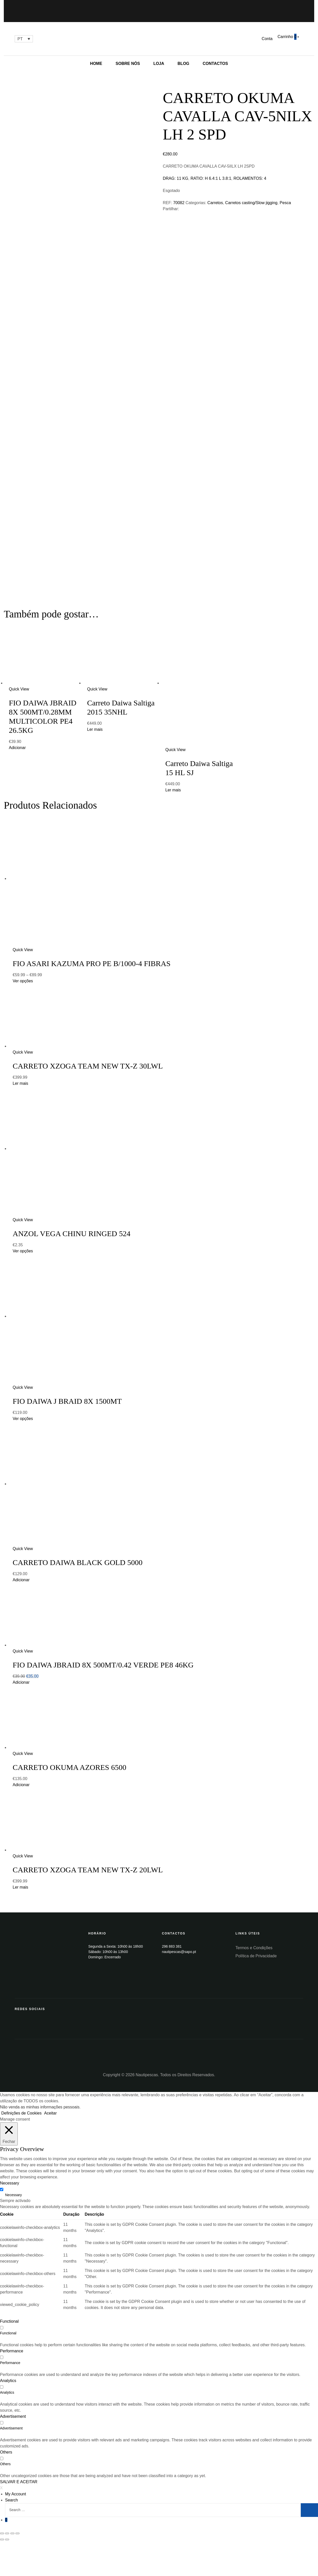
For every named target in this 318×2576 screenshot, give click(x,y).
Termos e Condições (253, 1982)
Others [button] (6, 2487)
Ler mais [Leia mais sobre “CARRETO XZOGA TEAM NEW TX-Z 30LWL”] (20, 1118)
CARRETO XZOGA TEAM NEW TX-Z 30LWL (88, 1101)
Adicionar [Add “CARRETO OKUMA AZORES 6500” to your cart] (21, 1820)
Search (11, 2535)
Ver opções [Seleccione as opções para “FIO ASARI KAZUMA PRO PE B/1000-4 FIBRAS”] (23, 1016)
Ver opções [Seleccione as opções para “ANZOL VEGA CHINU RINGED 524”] (23, 1286)
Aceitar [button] (50, 2148)
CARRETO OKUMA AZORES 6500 (69, 1802)
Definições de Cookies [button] (21, 2148)
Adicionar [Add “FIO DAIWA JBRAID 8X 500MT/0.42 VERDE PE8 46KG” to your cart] (21, 1717)
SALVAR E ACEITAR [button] (18, 2516)
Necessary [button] (9, 2218)
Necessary (13, 2230)
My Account (15, 2529)
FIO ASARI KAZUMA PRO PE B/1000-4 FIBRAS (91, 998)
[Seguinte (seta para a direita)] (7, 2574)
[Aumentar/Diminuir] (17, 2568)
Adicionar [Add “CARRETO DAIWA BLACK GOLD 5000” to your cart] (21, 1615)
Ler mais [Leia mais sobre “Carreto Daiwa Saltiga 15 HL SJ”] (173, 825)
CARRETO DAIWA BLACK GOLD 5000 (78, 1597)
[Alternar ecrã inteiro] (12, 2568)
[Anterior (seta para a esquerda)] (2, 2574)
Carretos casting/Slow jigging (251, 203)
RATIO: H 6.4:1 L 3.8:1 (210, 178)
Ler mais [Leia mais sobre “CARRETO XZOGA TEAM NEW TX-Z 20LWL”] (20, 1922)
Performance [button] (11, 2386)
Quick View (19, 724)
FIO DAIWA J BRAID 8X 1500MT (67, 1436)
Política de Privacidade (256, 1990)
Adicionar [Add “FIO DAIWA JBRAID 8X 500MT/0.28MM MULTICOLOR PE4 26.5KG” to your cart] (17, 782)
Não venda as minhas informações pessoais (40, 2142)
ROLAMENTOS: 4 (249, 178)
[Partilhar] (7, 2568)
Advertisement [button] (13, 2451)
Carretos (215, 203)
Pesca (285, 203)
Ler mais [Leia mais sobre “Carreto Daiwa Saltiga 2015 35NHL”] (95, 764)
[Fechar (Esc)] (2, 2568)
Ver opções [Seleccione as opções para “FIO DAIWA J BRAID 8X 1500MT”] (23, 1453)
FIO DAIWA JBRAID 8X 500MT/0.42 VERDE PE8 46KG (103, 1700)
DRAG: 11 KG (175, 178)
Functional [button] (9, 2356)
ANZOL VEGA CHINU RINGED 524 (71, 1268)
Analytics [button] (8, 2415)
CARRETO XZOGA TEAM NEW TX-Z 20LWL (88, 1904)
